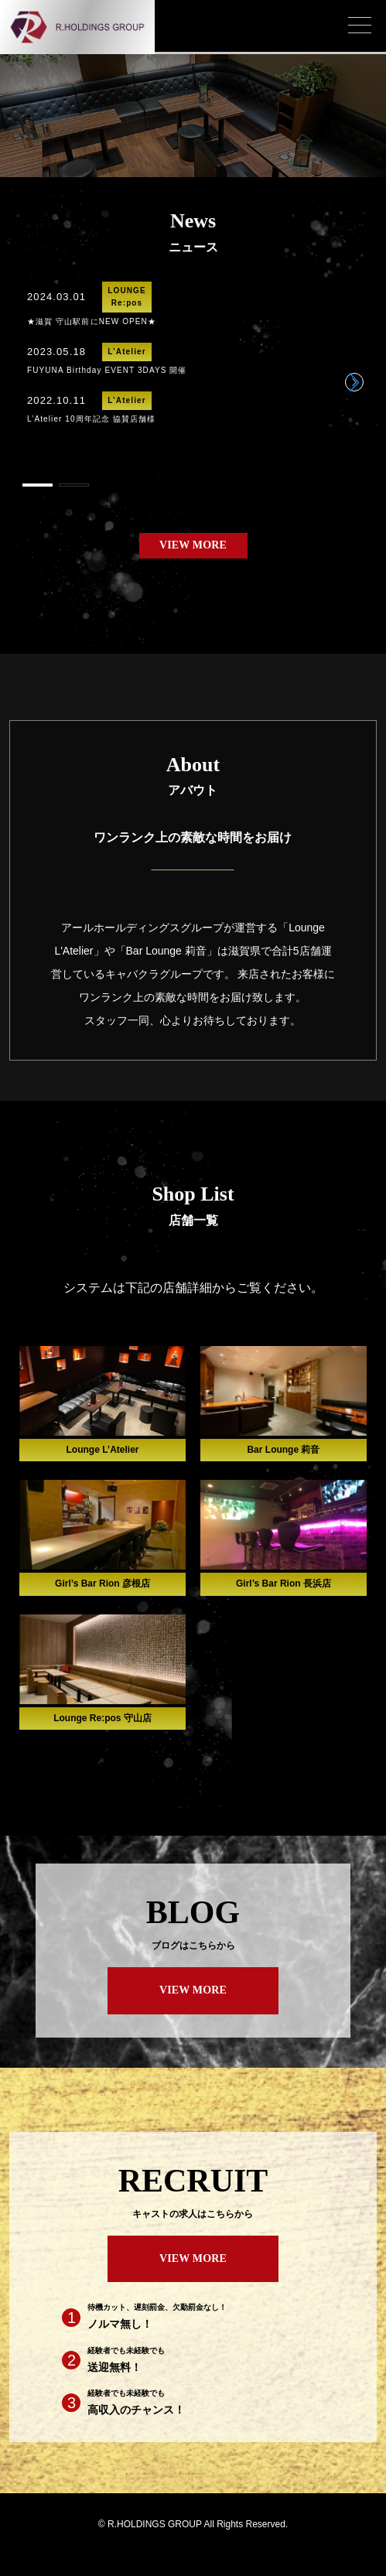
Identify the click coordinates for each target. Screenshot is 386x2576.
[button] (354, 382)
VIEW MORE (193, 545)
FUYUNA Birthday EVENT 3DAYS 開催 (107, 370)
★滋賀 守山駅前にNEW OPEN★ (91, 321)
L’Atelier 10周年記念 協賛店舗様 (91, 419)
